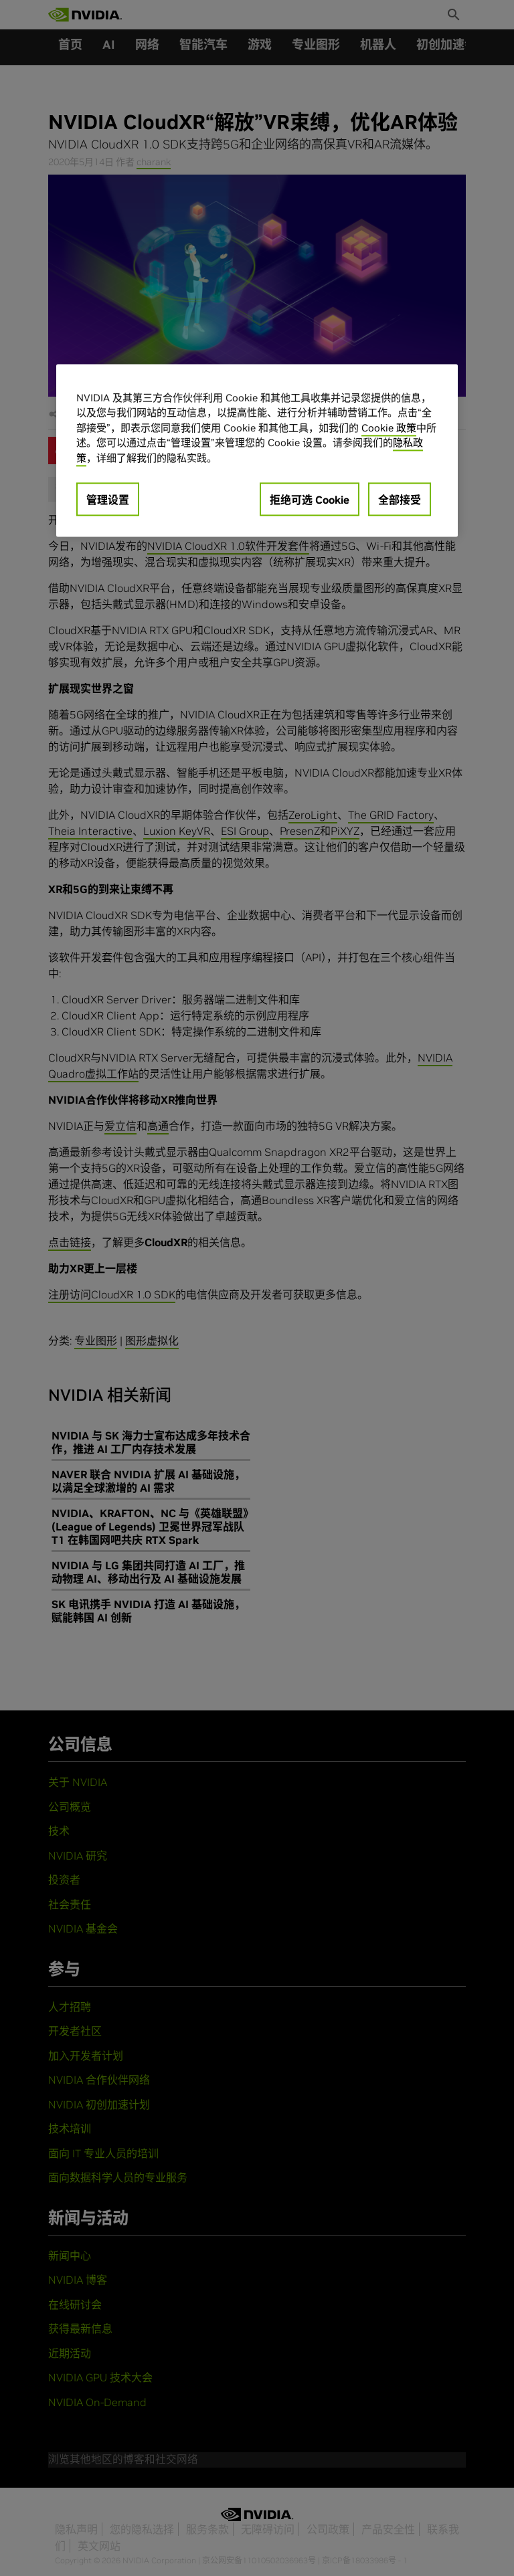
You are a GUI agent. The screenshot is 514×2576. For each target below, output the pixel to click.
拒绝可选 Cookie (309, 500)
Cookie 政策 (388, 427)
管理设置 (107, 500)
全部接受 (399, 500)
